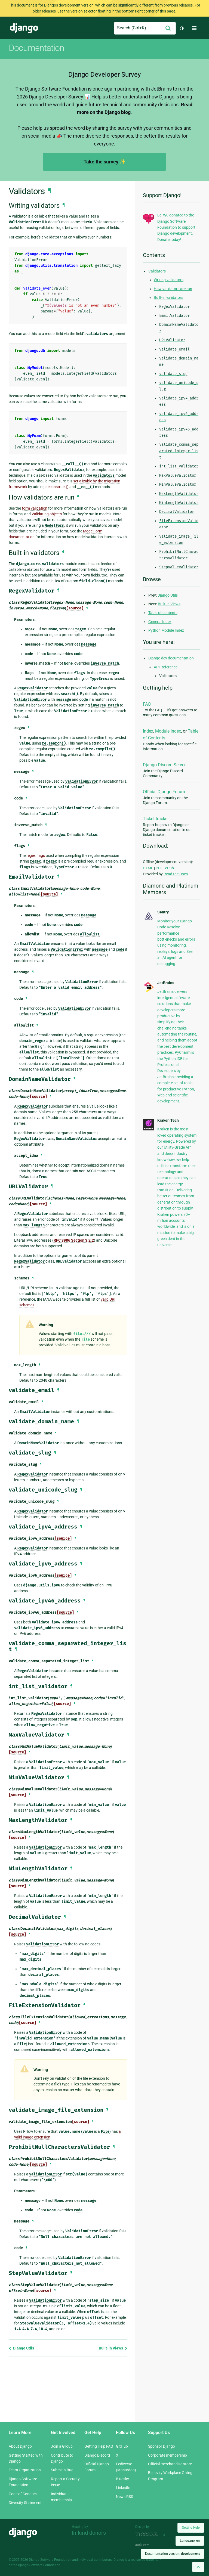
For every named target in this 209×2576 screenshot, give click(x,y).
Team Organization (25, 2470)
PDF (159, 868)
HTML (148, 868)
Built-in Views (113, 2348)
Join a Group (62, 2446)
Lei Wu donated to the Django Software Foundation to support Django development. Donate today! (176, 227)
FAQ (147, 704)
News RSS (124, 2496)
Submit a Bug (62, 2470)
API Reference (165, 667)
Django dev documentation (171, 658)
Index (148, 731)
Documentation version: (172, 2554)
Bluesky (122, 2479)
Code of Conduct (23, 2494)
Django (24, 28)
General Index (159, 621)
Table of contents (162, 612)
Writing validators (168, 280)
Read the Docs (176, 874)
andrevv (148, 2544)
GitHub (122, 2446)
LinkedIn (123, 2487)
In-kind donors (89, 2532)
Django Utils (21, 2348)
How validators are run (173, 289)
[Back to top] (198, 2567)
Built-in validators (168, 297)
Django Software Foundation (50, 2560)
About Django (20, 2446)
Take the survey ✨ (104, 162)
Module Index (168, 731)
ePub (169, 868)
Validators (157, 271)
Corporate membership (167, 2455)
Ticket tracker (156, 818)
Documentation (36, 48)
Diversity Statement (25, 2502)
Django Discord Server (164, 764)
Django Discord (97, 2455)
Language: (190, 2541)
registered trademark (146, 2560)
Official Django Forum (164, 791)
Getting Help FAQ (98, 2446)
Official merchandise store (170, 2464)
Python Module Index (166, 630)
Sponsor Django (161, 2446)
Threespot (148, 2534)
